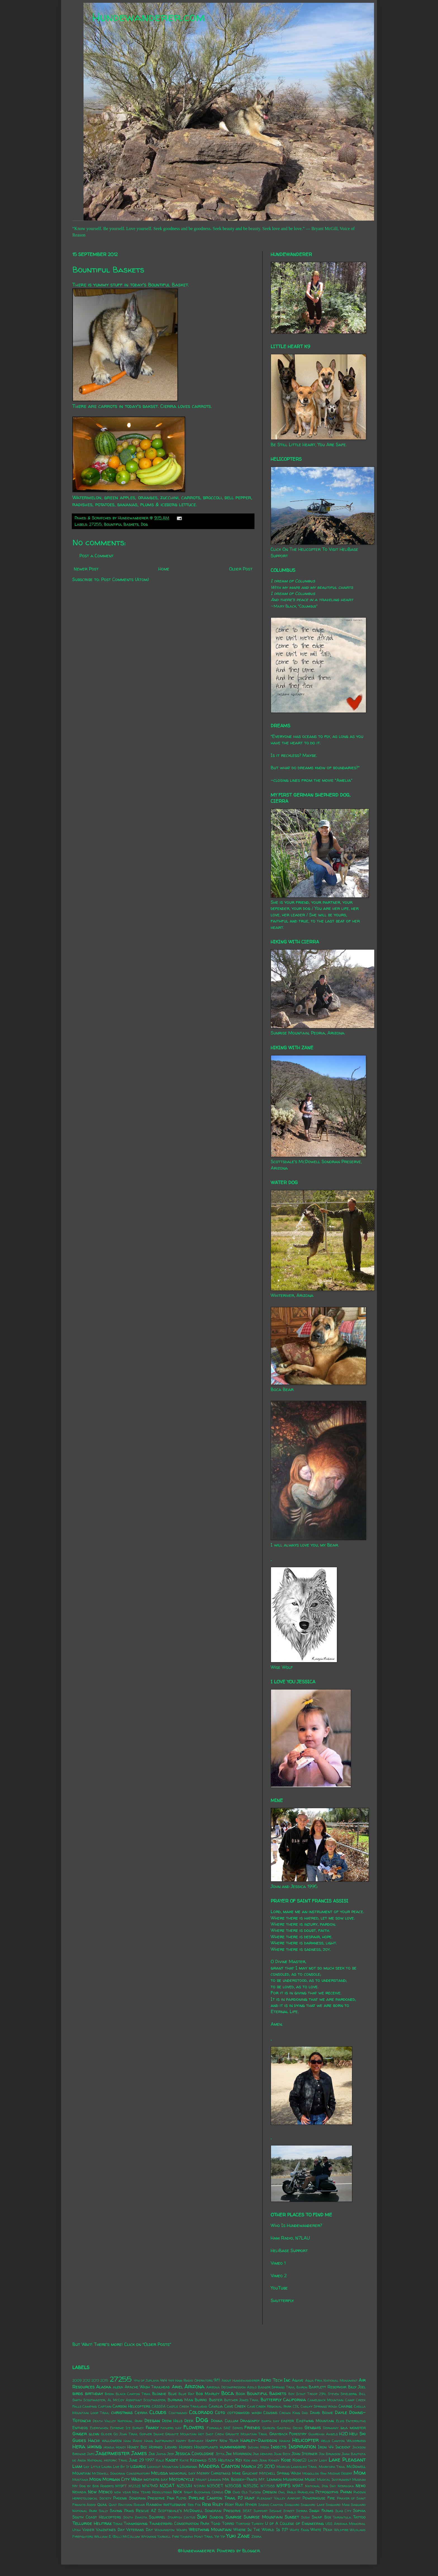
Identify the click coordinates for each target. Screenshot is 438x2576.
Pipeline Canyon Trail (212, 2498)
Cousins (270, 2412)
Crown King (289, 2412)
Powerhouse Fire (319, 2498)
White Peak (321, 2529)
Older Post (241, 569)
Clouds (157, 2412)
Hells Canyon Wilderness (343, 2440)
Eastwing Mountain (315, 2421)
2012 (86, 2380)
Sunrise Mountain (263, 2517)
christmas (122, 2412)
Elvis (340, 2421)
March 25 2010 (258, 2466)
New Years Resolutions (152, 2492)
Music (310, 2479)
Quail (102, 2504)
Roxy (229, 2504)
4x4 (163, 2380)
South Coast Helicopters (96, 2517)
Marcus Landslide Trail (297, 2466)
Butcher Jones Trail (241, 2400)
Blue (172, 2393)
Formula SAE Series (225, 2428)
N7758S (268, 2486)
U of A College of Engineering (294, 2523)
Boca (227, 2393)
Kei (238, 2460)
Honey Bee (137, 2447)
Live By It (121, 2466)
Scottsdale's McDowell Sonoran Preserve (199, 2510)
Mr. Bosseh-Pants (239, 2479)
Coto (220, 2412)
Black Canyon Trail (133, 2393)
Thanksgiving (135, 2523)
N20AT (167, 2485)
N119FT (121, 2486)
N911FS (284, 2485)
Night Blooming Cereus (203, 2492)
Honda (109, 2447)
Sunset (292, 2517)
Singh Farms (321, 2510)
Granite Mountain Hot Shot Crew (194, 2434)
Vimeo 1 (278, 2263)
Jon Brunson (330, 2453)
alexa (118, 2387)
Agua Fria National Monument (331, 2380)
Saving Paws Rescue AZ (133, 2510)
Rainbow (154, 2504)
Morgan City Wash (122, 2479)
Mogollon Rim (314, 2473)
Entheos (80, 2428)
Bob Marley (207, 2393)
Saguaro (292, 2504)
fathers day (171, 2428)
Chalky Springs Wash (319, 2406)
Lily (86, 2466)
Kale (160, 2460)
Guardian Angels (323, 2434)
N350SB (233, 2486)
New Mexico (100, 2492)
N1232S (134, 2486)
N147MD (150, 2486)
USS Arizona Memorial (345, 2523)
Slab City (343, 2510)
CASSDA (159, 2406)
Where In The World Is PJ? (260, 2529)
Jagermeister (113, 2453)
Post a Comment (96, 556)
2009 (77, 2380)
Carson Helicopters (131, 2406)
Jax (152, 2453)
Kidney (274, 2460)
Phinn (346, 2492)
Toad (215, 2523)
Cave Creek (235, 2406)
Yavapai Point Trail (196, 2536)
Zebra (256, 2536)
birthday (94, 2393)
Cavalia (216, 2406)
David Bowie (321, 2412)
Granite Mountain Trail (246, 2434)
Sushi (305, 2517)
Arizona (194, 2386)
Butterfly (271, 2399)
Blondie (159, 2393)
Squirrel (157, 2517)
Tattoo (359, 2517)
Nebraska (346, 2486)
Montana (80, 2479)
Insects (278, 2447)
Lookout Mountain (162, 2466)
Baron (302, 2387)
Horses (185, 2447)
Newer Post (86, 569)
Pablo (291, 2492)
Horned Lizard (163, 2447)
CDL (296, 2406)
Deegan (152, 2420)
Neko (361, 2485)
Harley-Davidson (259, 2440)
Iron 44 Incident (334, 2447)
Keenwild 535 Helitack (212, 2460)
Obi (228, 2492)
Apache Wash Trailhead (147, 2387)
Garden (268, 2428)
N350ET (215, 2486)
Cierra (141, 2412)
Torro (228, 2523)
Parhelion (305, 2492)
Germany (331, 2428)
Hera (78, 2446)
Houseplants (206, 2447)
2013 (95, 2380)
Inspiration (302, 2446)
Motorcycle (181, 2479)
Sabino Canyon (270, 2504)
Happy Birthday (190, 2440)
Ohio (236, 2492)
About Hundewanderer (241, 2380)
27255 (95, 524)
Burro (201, 2400)
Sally (103, 2510)
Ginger (79, 2434)
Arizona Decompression (226, 2387)
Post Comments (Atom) (125, 579)
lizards (138, 2466)
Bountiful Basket (168, 284)
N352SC (251, 2486)
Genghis (312, 2427)
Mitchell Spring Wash (280, 2473)
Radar (139, 2504)
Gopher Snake (151, 2434)
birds (77, 2393)
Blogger (251, 2551)
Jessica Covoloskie (194, 2453)
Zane (243, 2535)
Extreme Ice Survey (127, 2428)
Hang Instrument (159, 2440)
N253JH (184, 2486)
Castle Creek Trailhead (187, 2406)
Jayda (161, 2453)
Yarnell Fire (168, 2536)
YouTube (279, 2288)
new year (122, 2492)
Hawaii (284, 2440)
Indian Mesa (258, 2447)
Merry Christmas (213, 2473)
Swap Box (321, 2517)
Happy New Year (222, 2440)
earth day (270, 2421)
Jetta (220, 2453)
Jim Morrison (238, 2453)
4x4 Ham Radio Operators (190, 2380)
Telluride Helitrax (91, 2523)
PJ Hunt (246, 2498)
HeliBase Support (289, 2250)
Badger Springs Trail (276, 2387)
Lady (323, 2460)
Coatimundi (178, 2412)
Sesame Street (281, 2510)
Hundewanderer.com (148, 17)
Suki (202, 2516)
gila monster (353, 2428)
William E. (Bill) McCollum (117, 2536)
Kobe (286, 2460)
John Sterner (304, 2453)
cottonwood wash (244, 2412)
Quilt (113, 2504)
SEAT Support (255, 2510)
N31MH (199, 2486)
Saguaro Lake (312, 2504)
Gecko (298, 2428)
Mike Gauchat (245, 2473)
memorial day (182, 2473)
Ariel (177, 2387)
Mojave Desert (340, 2473)
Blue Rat (186, 2393)
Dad (305, 2412)
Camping (89, 2406)
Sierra (302, 2510)
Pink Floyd (177, 2498)
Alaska (103, 2387)
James (139, 2453)
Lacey (313, 2460)
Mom (359, 2472)
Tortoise (243, 2523)
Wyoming (148, 2536)
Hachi (94, 2440)
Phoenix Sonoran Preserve (139, 2498)
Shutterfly (282, 2300)
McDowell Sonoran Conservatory (121, 2473)
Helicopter (305, 2440)
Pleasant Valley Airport (279, 2498)
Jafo (90, 2453)
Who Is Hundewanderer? (296, 2225)
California (294, 2399)
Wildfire (341, 2529)
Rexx (206, 2504)
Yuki (231, 2535)
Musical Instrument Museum (341, 2479)
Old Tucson (251, 2492)
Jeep (170, 2453)
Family (152, 2427)
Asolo (252, 2387)
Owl (281, 2492)
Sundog (216, 2517)
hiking (94, 2446)
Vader (88, 2529)
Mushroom (293, 2479)
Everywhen (99, 2428)
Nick (177, 2492)
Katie (184, 2460)
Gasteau (284, 2428)
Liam (77, 2466)
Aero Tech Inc (276, 2380)
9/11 (217, 2380)
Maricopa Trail (332, 2466)
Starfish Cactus (181, 2517)
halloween (112, 2440)
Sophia (359, 2510)
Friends (252, 2427)
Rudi (239, 2504)
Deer (188, 2421)
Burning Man (180, 2400)
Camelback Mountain (326, 2400)
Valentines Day (110, 2529)
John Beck (282, 2453)
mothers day (156, 2479)
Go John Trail (125, 2434)
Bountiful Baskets (121, 524)
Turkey (258, 2523)
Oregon (270, 2492)
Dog (144, 524)
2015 (104, 2380)
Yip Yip (220, 2536)
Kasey (171, 2460)
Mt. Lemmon (270, 2479)
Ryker (251, 2504)
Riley (217, 2504)
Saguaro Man (337, 2504)
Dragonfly (250, 2421)
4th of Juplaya (146, 2380)
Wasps (181, 2529)
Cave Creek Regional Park (269, 2406)
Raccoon (125, 2504)
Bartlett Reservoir (327, 2387)
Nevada (79, 2492)
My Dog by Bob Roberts (93, 2486)
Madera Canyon (219, 2466)
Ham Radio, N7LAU (290, 2238)
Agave (297, 2380)
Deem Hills (172, 2421)
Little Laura (101, 2466)
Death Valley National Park (117, 2421)
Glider (106, 2434)
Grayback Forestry (288, 2434)
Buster (215, 2400)
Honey (121, 2447)
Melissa (159, 2473)
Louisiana (188, 2466)
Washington (164, 2529)
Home (163, 569)
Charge (346, 2406)
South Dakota (135, 2517)
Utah (76, 2529)
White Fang (299, 2529)
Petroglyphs (326, 2492)
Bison (109, 2393)
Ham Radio (132, 2440)
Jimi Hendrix (263, 2453)
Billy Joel (357, 2387)
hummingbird (233, 2447)
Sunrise (233, 2517)
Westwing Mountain (210, 2529)
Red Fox (194, 2504)
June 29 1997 (141, 2460)
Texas (117, 2523)
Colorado (201, 2412)
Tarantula (342, 2517)
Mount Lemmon (208, 2479)
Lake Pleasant (347, 2459)
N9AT (297, 2486)
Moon (95, 2479)
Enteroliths (356, 2421)
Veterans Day (139, 2529)
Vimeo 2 (279, 2275)
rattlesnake (174, 2504)
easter (287, 2421)
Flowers (193, 2427)
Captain (104, 2406)
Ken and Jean (255, 2460)
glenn (94, 2434)
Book (240, 2393)
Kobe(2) (299, 2460)
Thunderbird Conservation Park (179, 2523)
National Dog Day (320, 2486)
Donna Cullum (224, 2421)
